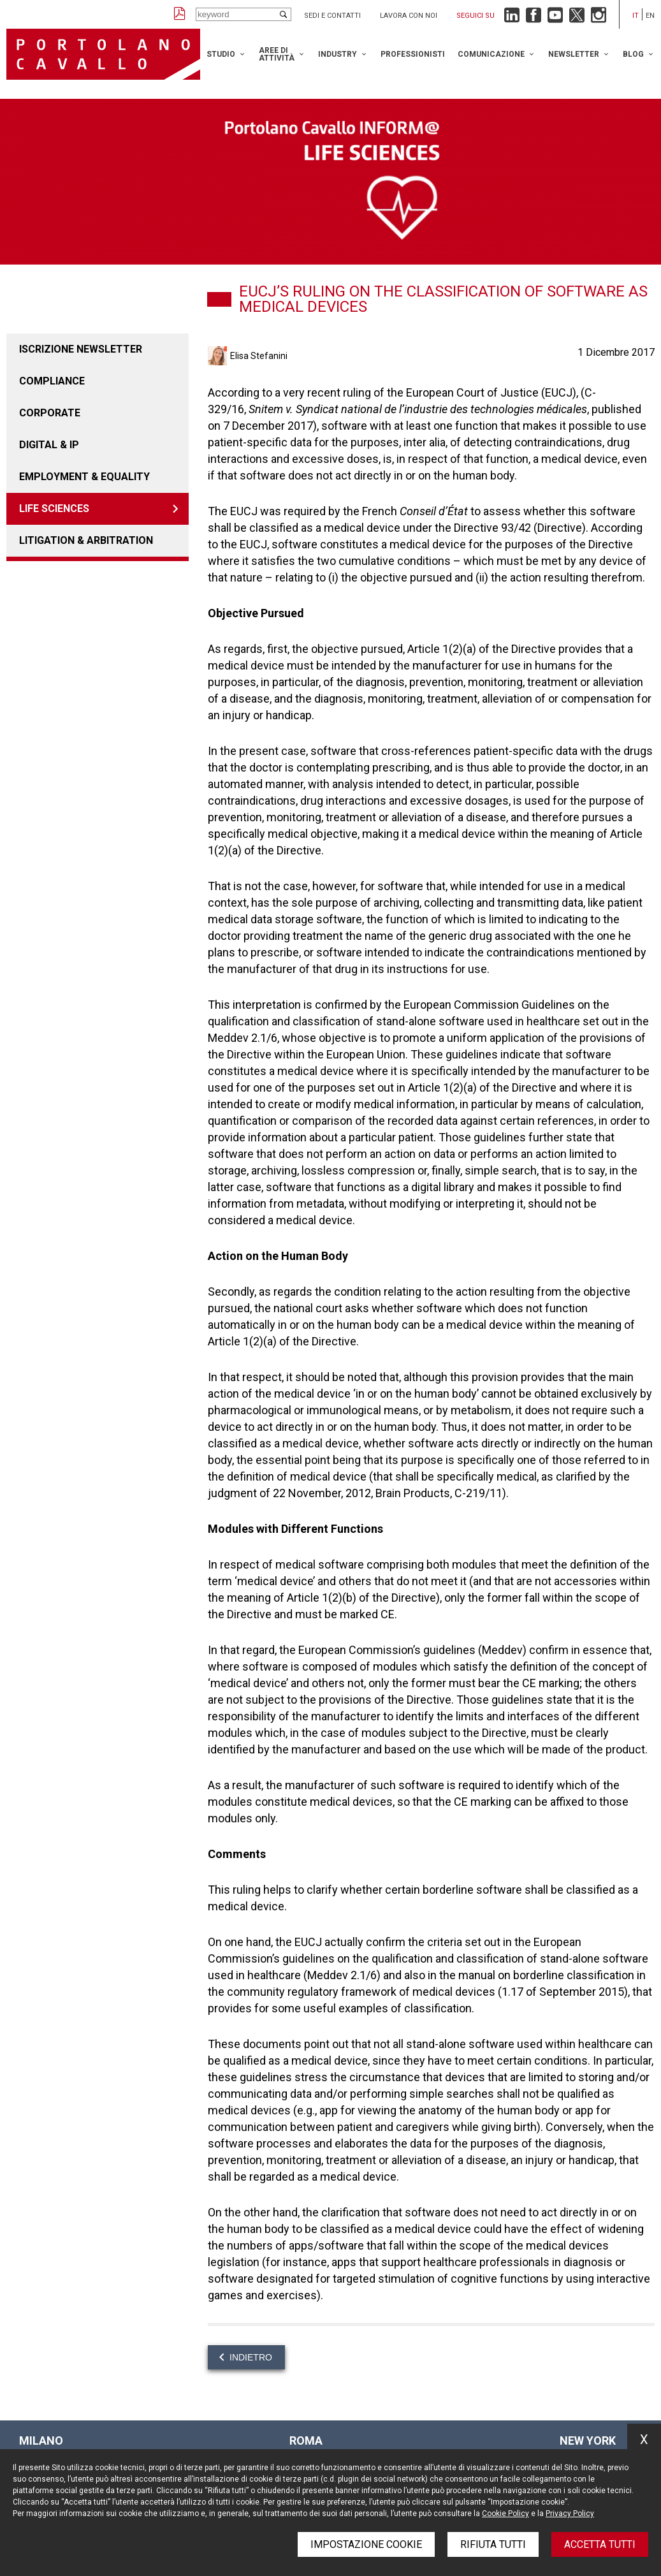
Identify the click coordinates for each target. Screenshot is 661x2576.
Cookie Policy (505, 2513)
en (650, 15)
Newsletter (573, 54)
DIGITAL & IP (49, 445)
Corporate (49, 413)
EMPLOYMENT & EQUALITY (84, 477)
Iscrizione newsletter (80, 349)
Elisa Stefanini (258, 355)
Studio (221, 54)
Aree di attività (276, 54)
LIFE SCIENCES (54, 508)
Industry (337, 54)
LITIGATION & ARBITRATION (86, 540)
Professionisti (413, 54)
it (635, 15)
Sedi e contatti (332, 15)
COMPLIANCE (52, 381)
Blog (633, 54)
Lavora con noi (408, 15)
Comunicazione (491, 54)
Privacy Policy (570, 2513)
